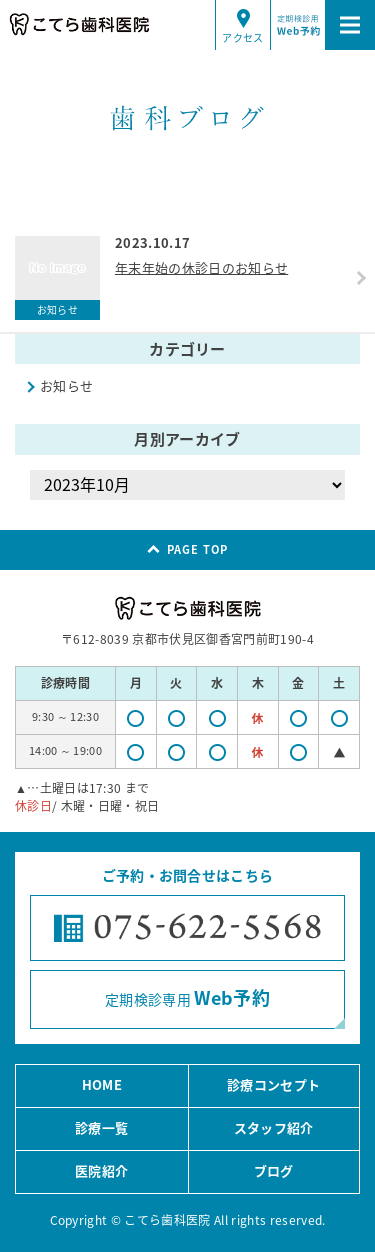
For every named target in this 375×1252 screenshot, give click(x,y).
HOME (102, 1084)
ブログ (274, 1170)
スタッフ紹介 (274, 1127)
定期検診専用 (187, 997)
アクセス (242, 37)
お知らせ (66, 385)
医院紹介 (101, 1170)
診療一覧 (101, 1127)
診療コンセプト (273, 1084)
